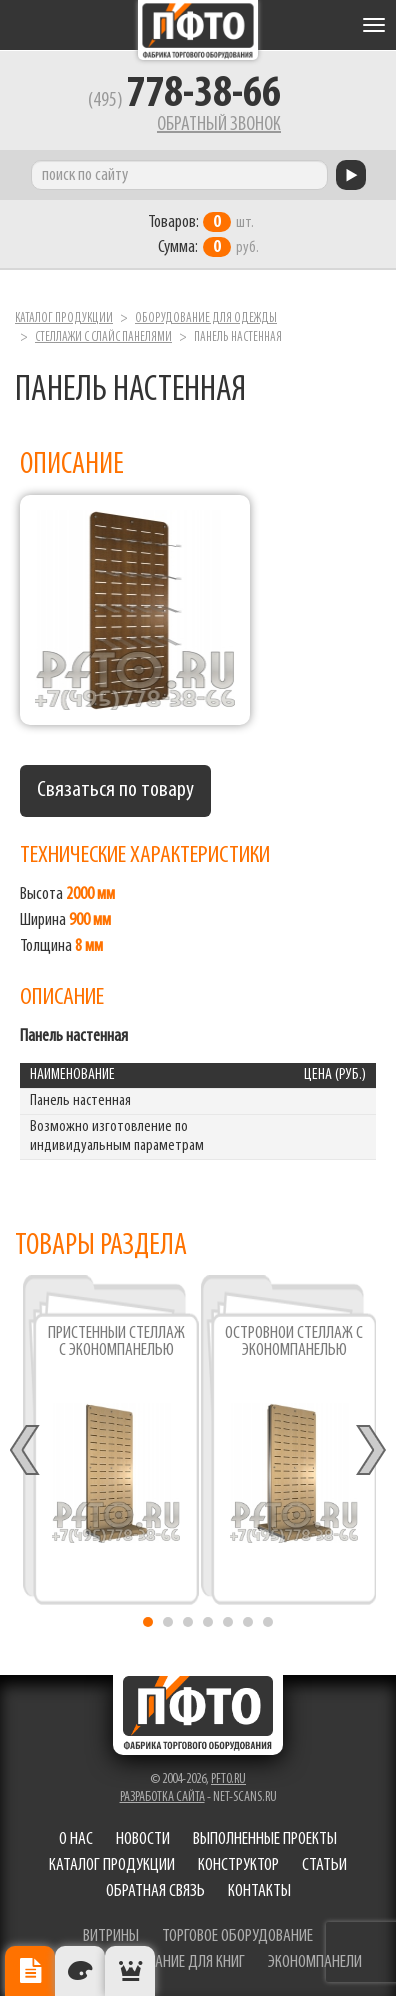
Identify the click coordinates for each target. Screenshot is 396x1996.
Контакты (259, 1891)
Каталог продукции (64, 318)
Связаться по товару (115, 790)
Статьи (324, 1865)
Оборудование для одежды (206, 318)
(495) (184, 101)
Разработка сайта (162, 1797)
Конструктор (238, 1865)
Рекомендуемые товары (130, 1971)
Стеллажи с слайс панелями (103, 337)
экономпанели (315, 1962)
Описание (30, 1971)
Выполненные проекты (265, 1839)
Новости (143, 1839)
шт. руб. (203, 235)
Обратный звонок (219, 125)
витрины (111, 1936)
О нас (76, 1839)
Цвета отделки (80, 1971)
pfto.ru (228, 1779)
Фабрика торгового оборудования (198, 30)
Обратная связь (155, 1891)
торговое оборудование (237, 1936)
